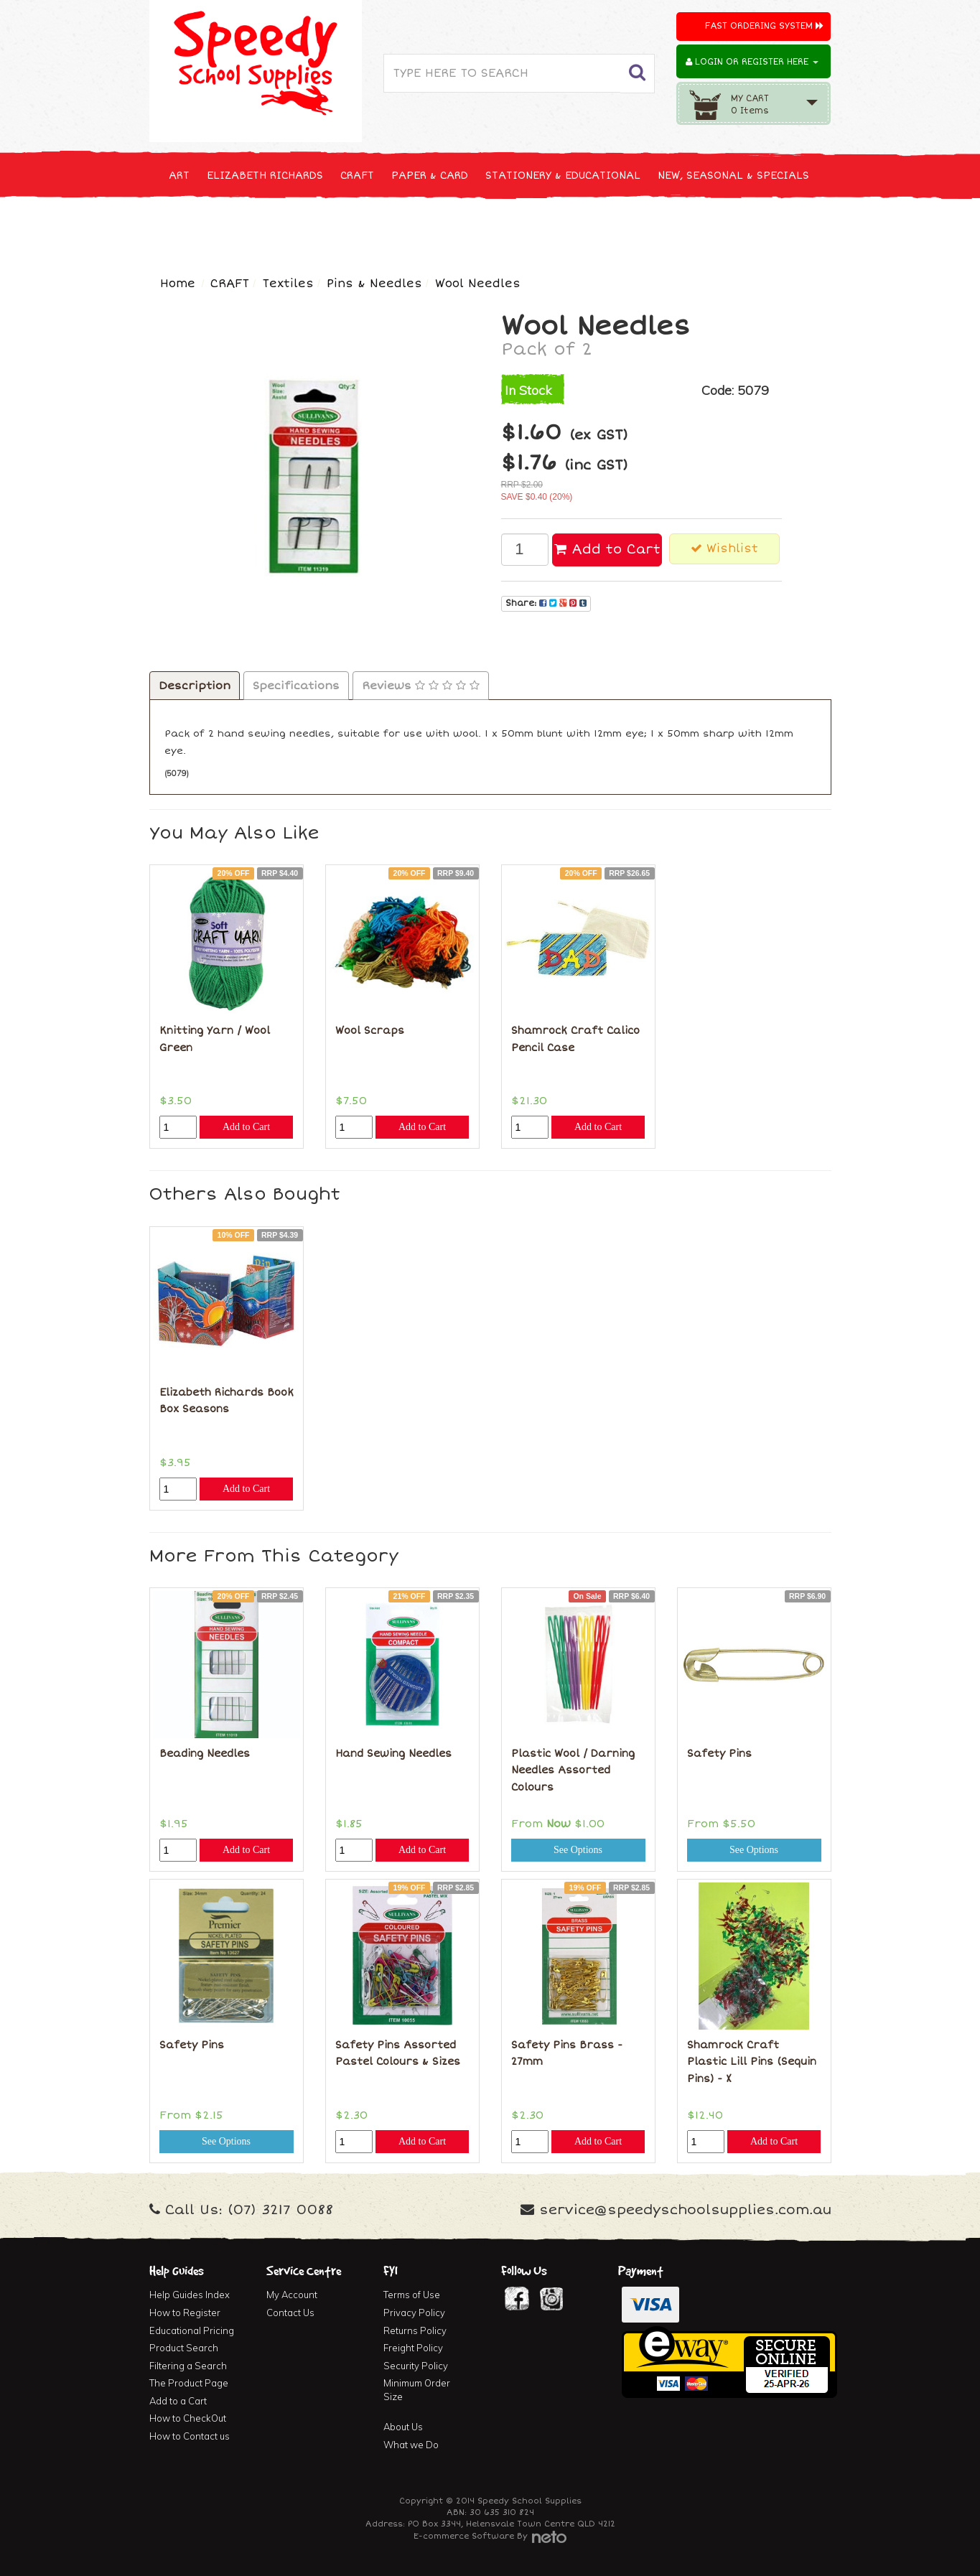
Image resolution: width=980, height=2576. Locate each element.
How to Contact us (189, 2436)
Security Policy (415, 2365)
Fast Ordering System (764, 26)
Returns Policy (415, 2330)
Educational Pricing (191, 2330)
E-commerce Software (464, 2536)
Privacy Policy (414, 2312)
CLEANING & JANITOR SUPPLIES (339, 229)
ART (179, 175)
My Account (291, 2294)
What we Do (411, 2444)
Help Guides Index (189, 2294)
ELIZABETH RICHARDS (265, 175)
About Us (403, 2426)
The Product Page (188, 2383)
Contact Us (290, 2312)
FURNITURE (603, 229)
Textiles (288, 283)
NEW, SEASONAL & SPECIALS (733, 175)
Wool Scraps (369, 1031)
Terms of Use (411, 2294)
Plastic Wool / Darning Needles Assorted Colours (573, 1770)
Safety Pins (719, 1753)
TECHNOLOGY (203, 229)
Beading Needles (204, 1753)
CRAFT (357, 175)
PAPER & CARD (429, 175)
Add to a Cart (178, 2401)
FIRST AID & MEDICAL (499, 229)
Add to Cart (607, 549)
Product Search (183, 2347)
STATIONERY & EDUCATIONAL (562, 175)
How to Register (184, 2312)
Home (177, 283)
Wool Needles (478, 283)
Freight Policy (413, 2347)
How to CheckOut (187, 2418)
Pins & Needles (374, 283)
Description (194, 685)
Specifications (296, 685)
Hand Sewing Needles (393, 1753)
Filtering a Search (188, 2365)
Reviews (421, 685)
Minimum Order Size (416, 2389)
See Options (578, 1849)
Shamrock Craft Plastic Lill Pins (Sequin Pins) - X (751, 2062)
